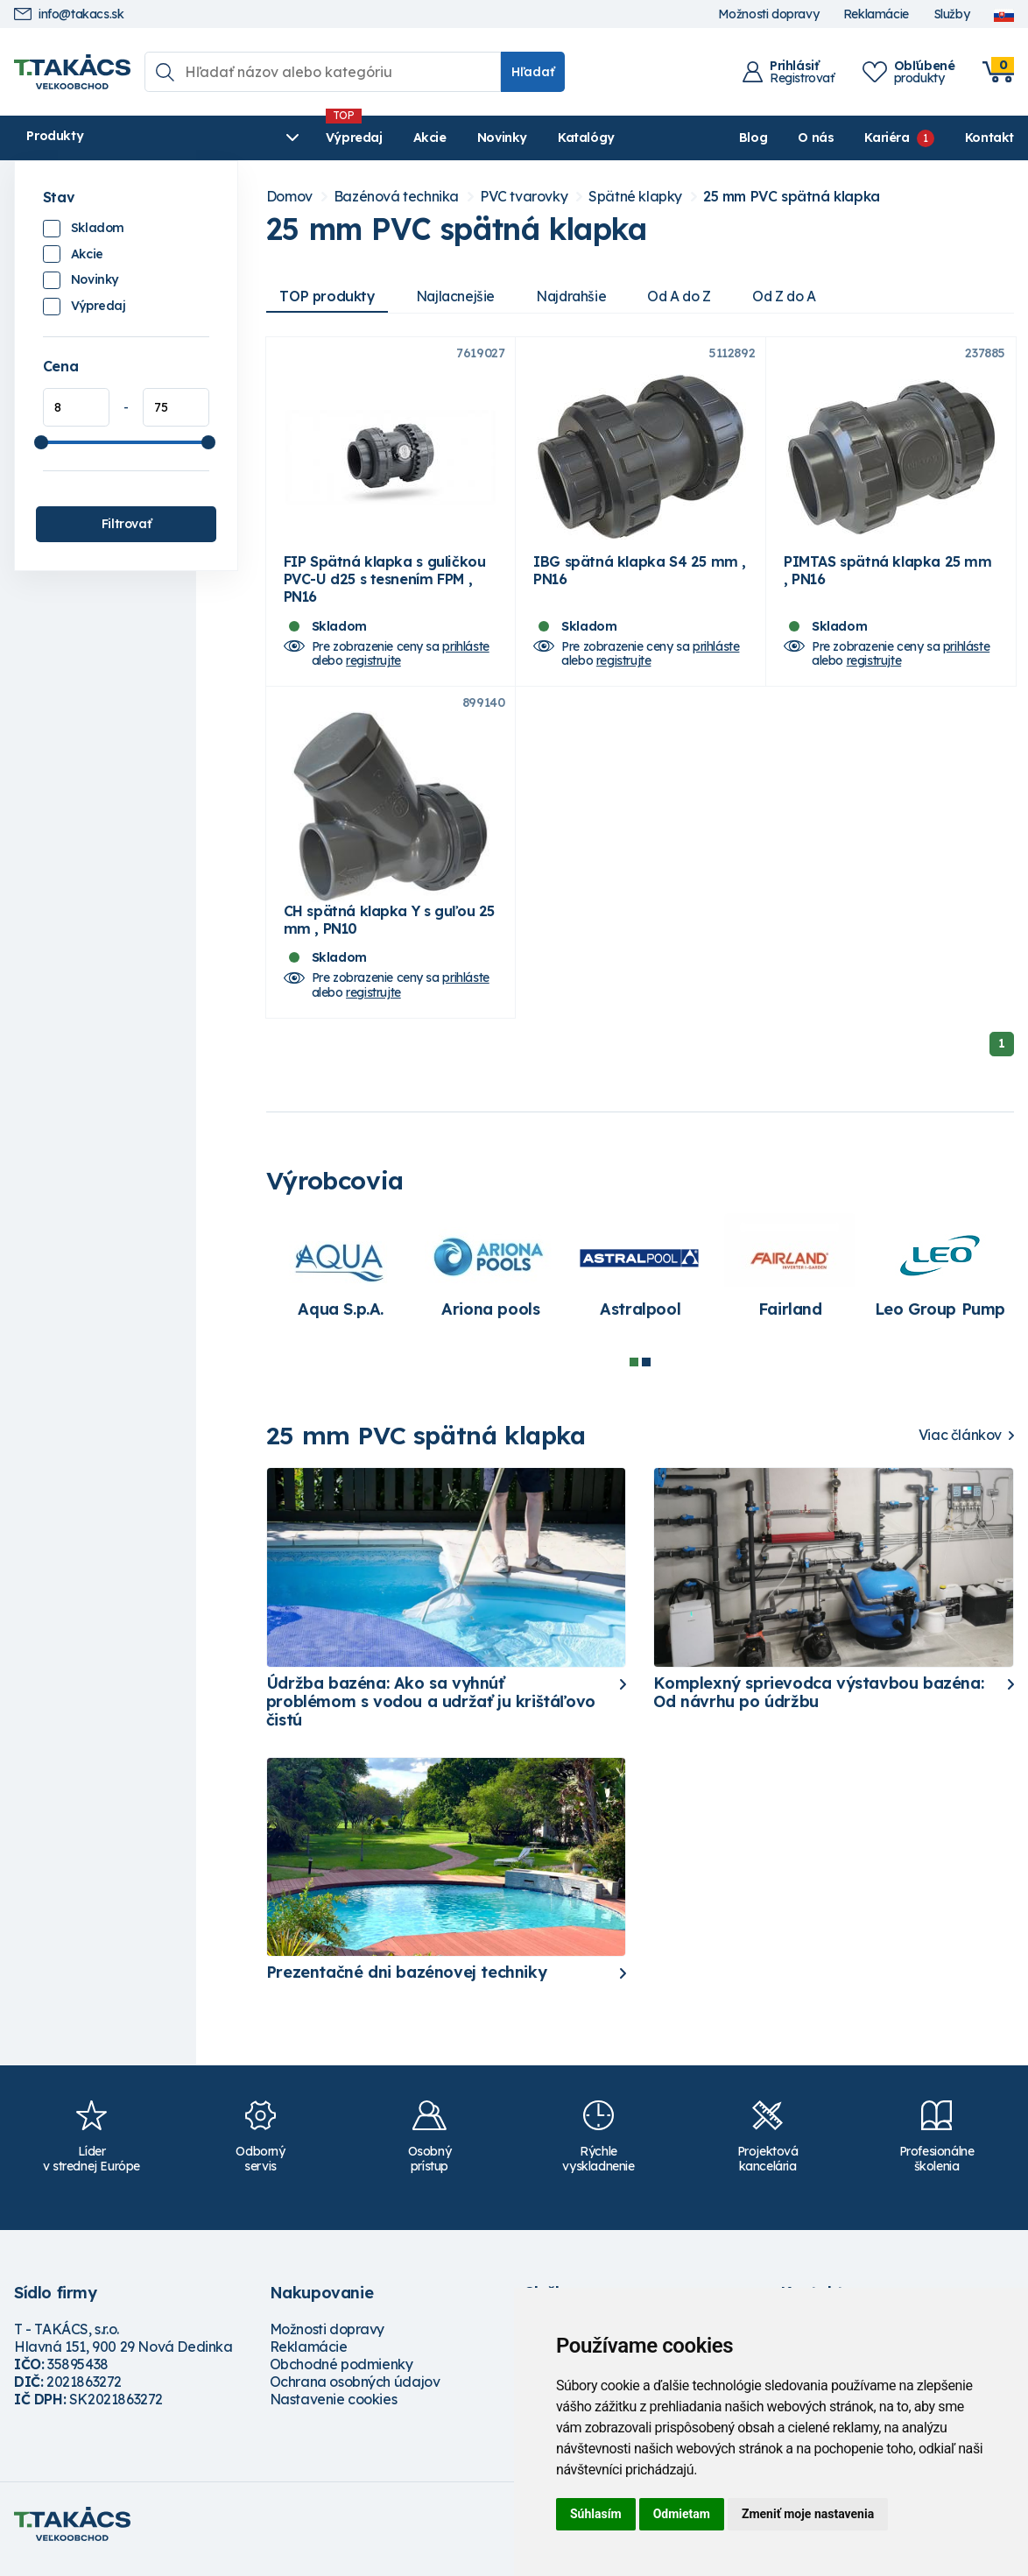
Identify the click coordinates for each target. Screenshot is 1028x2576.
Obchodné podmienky (341, 2375)
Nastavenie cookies (334, 2410)
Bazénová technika (396, 196)
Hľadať (532, 72)
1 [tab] (634, 1372)
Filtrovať (126, 524)
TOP (328, 296)
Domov (289, 196)
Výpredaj (280, 137)
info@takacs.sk (68, 14)
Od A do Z (688, 296)
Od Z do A (796, 296)
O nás (816, 137)
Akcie (356, 137)
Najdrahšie (577, 296)
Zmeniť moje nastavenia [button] (808, 2514)
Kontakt (989, 137)
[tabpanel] (341, 1285)
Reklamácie (876, 14)
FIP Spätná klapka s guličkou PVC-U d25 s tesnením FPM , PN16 (385, 584)
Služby (951, 14)
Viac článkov (960, 1446)
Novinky (429, 137)
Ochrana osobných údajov (355, 2393)
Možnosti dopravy (769, 14)
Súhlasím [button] (596, 2514)
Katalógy (512, 137)
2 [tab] (646, 1372)
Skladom (97, 228)
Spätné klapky (635, 196)
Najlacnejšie (459, 296)
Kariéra (886, 137)
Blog (753, 137)
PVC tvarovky (523, 196)
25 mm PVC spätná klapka (791, 196)
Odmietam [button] (681, 2514)
